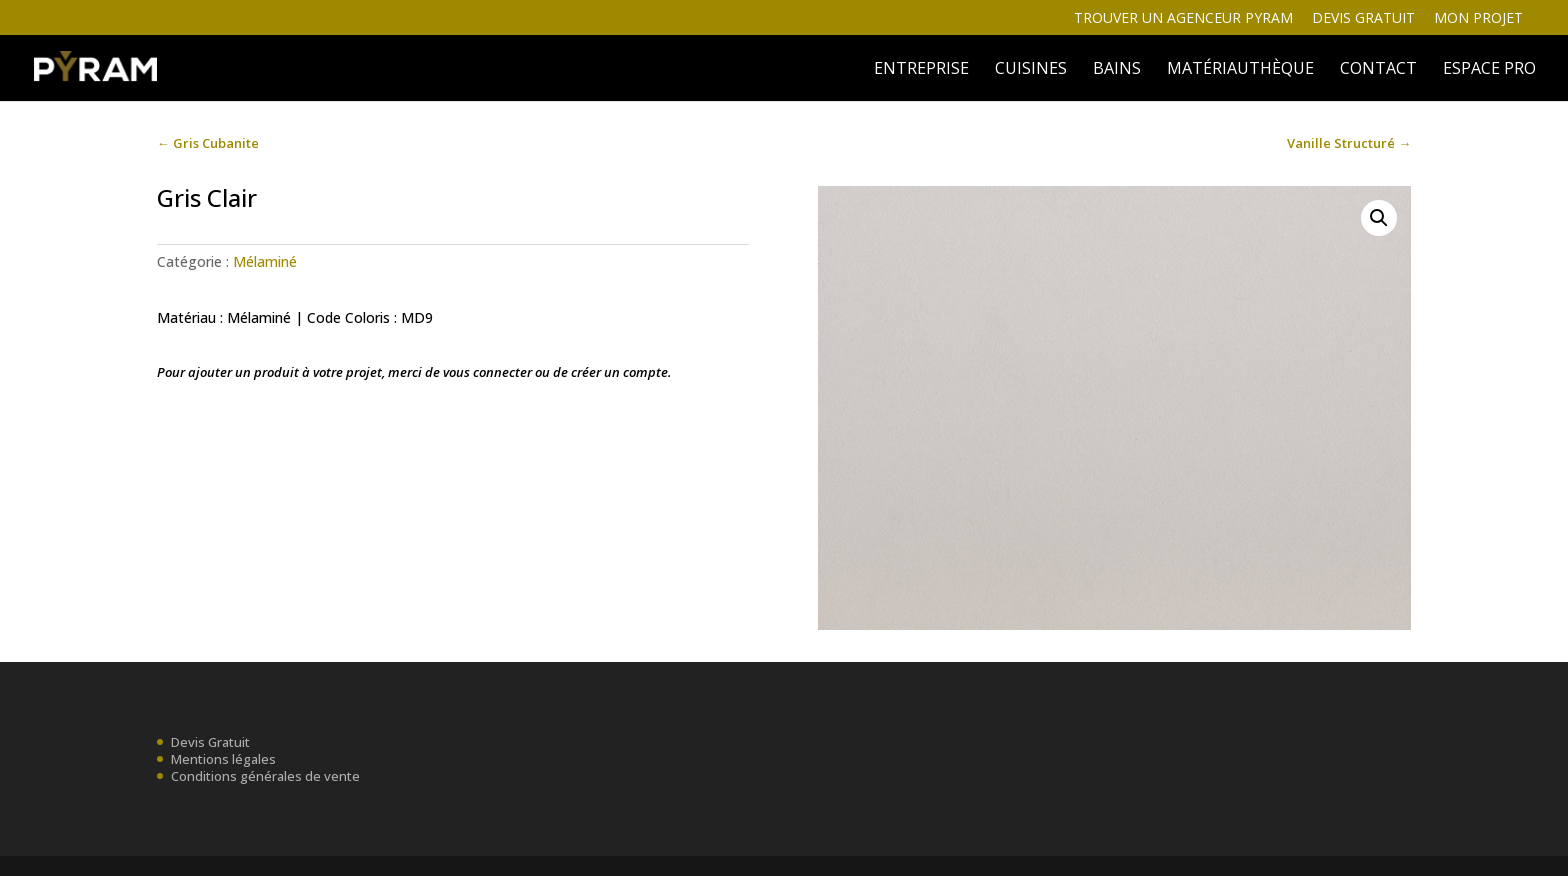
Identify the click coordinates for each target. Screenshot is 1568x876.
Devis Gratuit (210, 742)
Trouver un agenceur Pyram (1183, 19)
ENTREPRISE (921, 70)
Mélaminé (265, 261)
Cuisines (1031, 70)
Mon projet (1478, 19)
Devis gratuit (1363, 19)
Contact (1378, 70)
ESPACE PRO (1489, 70)
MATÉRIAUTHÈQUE (1240, 70)
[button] (1379, 218)
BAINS (1117, 70)
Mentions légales (223, 759)
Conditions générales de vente (265, 776)
